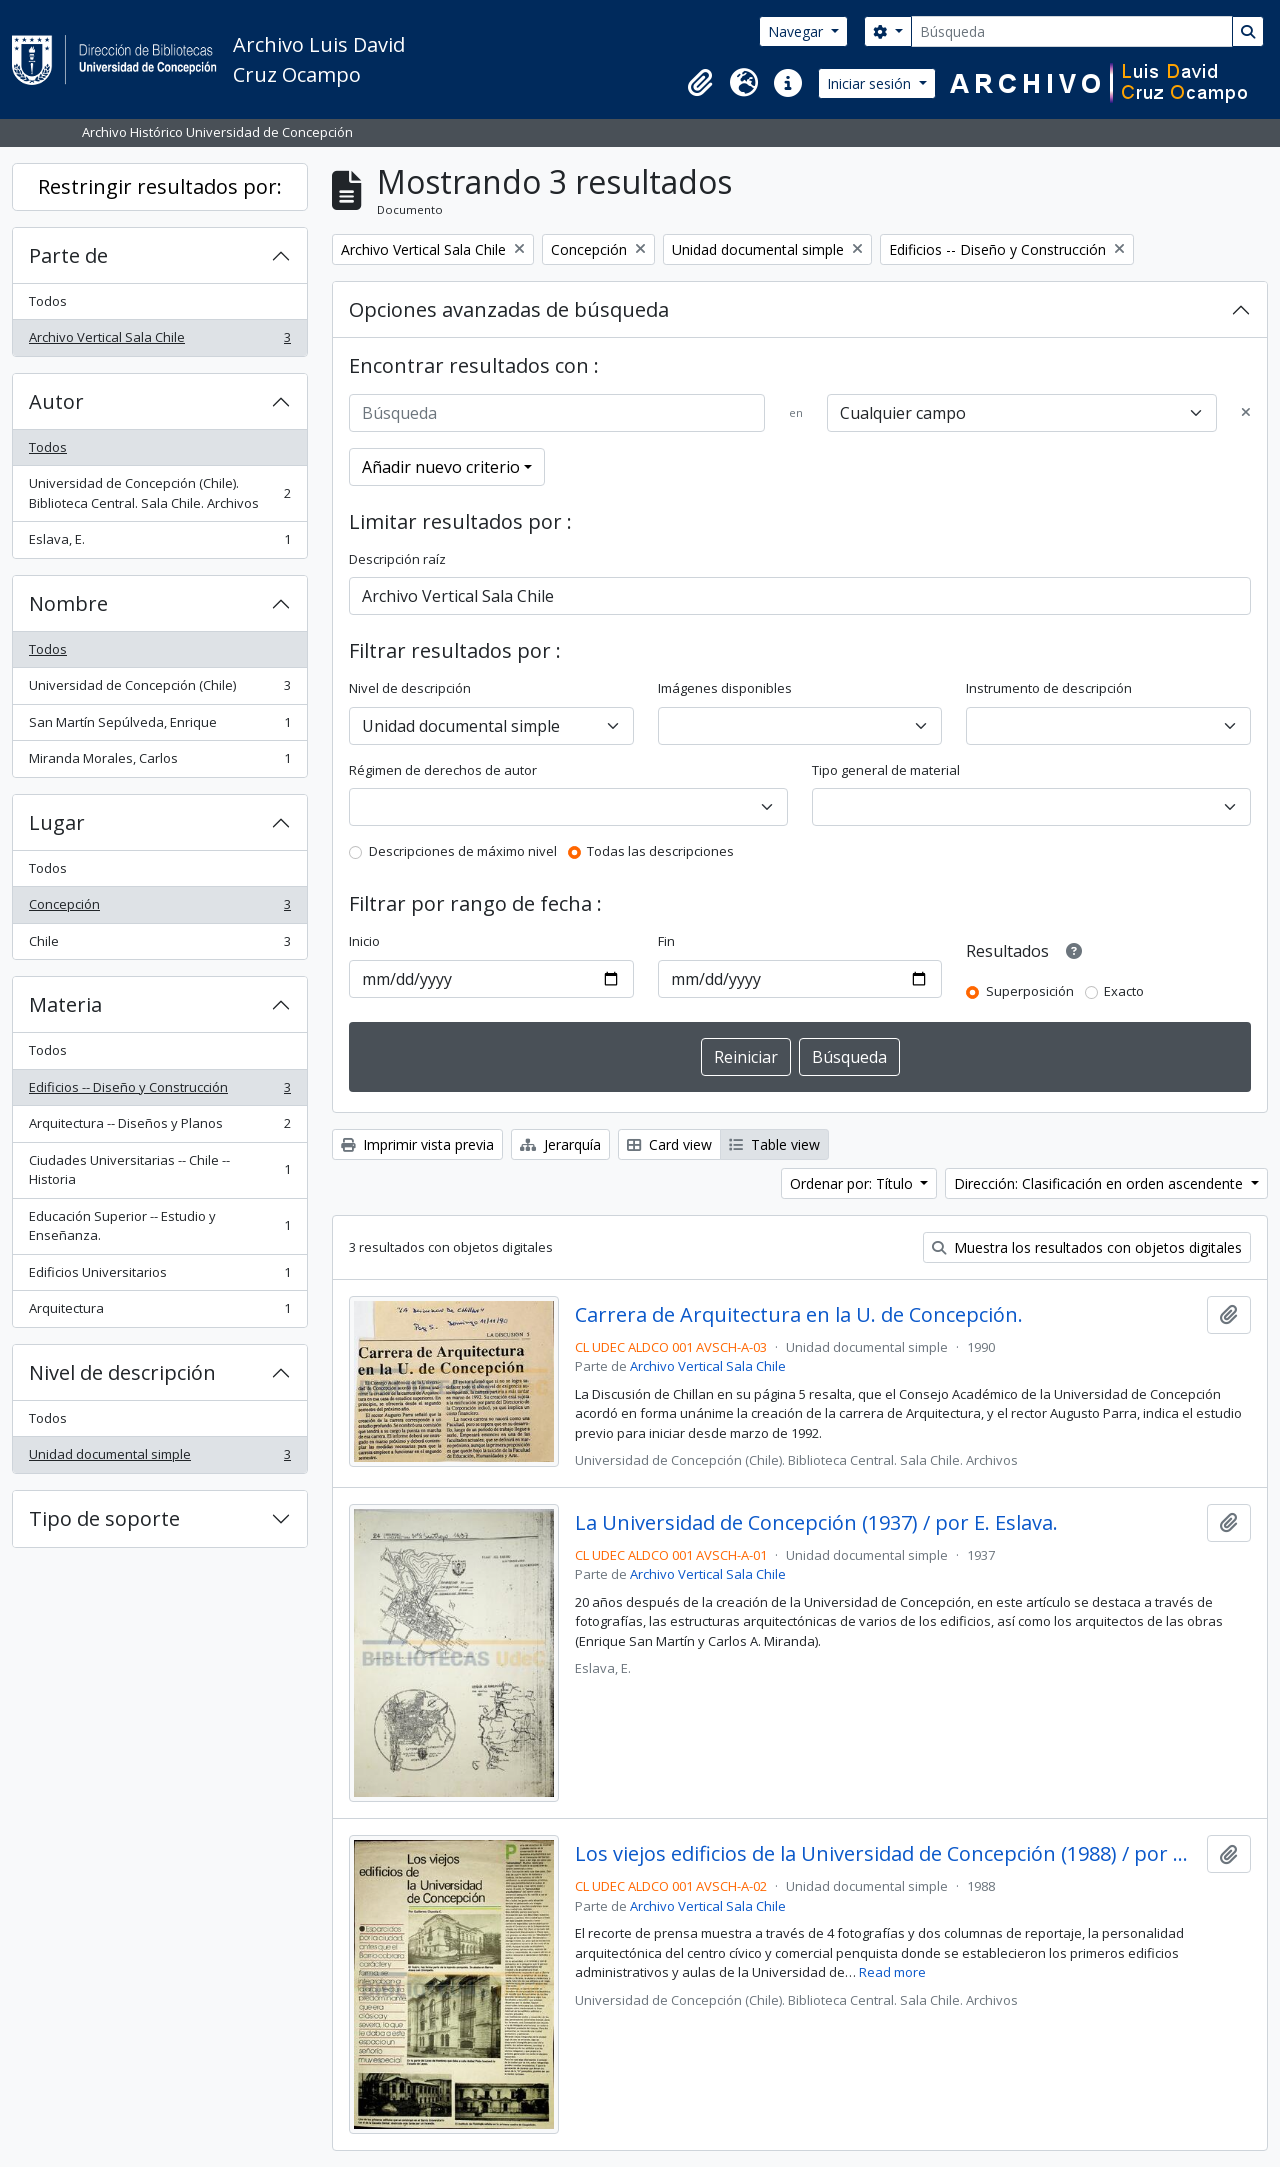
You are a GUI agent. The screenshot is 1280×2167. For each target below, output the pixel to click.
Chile (159, 945)
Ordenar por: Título (853, 1183)
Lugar (57, 822)
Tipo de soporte (104, 1518)
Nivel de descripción (122, 1372)
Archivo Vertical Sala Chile (159, 341)
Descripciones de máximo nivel (463, 851)
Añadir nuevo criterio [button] (441, 467)
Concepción (159, 908)
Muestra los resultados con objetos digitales (1087, 1247)
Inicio (364, 941)
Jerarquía (560, 1144)
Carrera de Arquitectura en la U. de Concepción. (799, 1315)
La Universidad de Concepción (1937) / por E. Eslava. (816, 1523)
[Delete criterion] (1246, 413)
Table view (774, 1144)
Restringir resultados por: (160, 186)
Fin (666, 941)
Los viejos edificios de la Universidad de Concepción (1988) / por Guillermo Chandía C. (887, 1854)
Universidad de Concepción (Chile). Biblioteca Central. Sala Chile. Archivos (159, 493)
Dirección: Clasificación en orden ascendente (1100, 1183)
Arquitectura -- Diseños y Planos (159, 1127)
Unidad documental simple (159, 1458)
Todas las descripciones (660, 851)
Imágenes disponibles (725, 688)
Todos (48, 301)
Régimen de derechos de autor (443, 770)
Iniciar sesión (871, 83)
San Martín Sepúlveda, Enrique (159, 726)
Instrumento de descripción (1049, 688)
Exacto (1124, 991)
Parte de (68, 255)
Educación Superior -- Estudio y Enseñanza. (159, 1226)
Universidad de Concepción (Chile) (159, 689)
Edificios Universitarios (159, 1276)
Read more (892, 1972)
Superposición (1030, 991)
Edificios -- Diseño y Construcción (159, 1091)
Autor (56, 401)
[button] (700, 83)
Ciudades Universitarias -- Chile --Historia (159, 1170)
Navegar (797, 31)
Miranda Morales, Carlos (159, 762)
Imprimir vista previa (417, 1144)
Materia (65, 1004)
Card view (669, 1144)
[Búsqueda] (1072, 31)
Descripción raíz (397, 559)
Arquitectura (159, 1312)
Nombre (68, 603)
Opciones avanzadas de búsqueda (509, 309)
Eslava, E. (159, 543)
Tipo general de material (886, 770)
